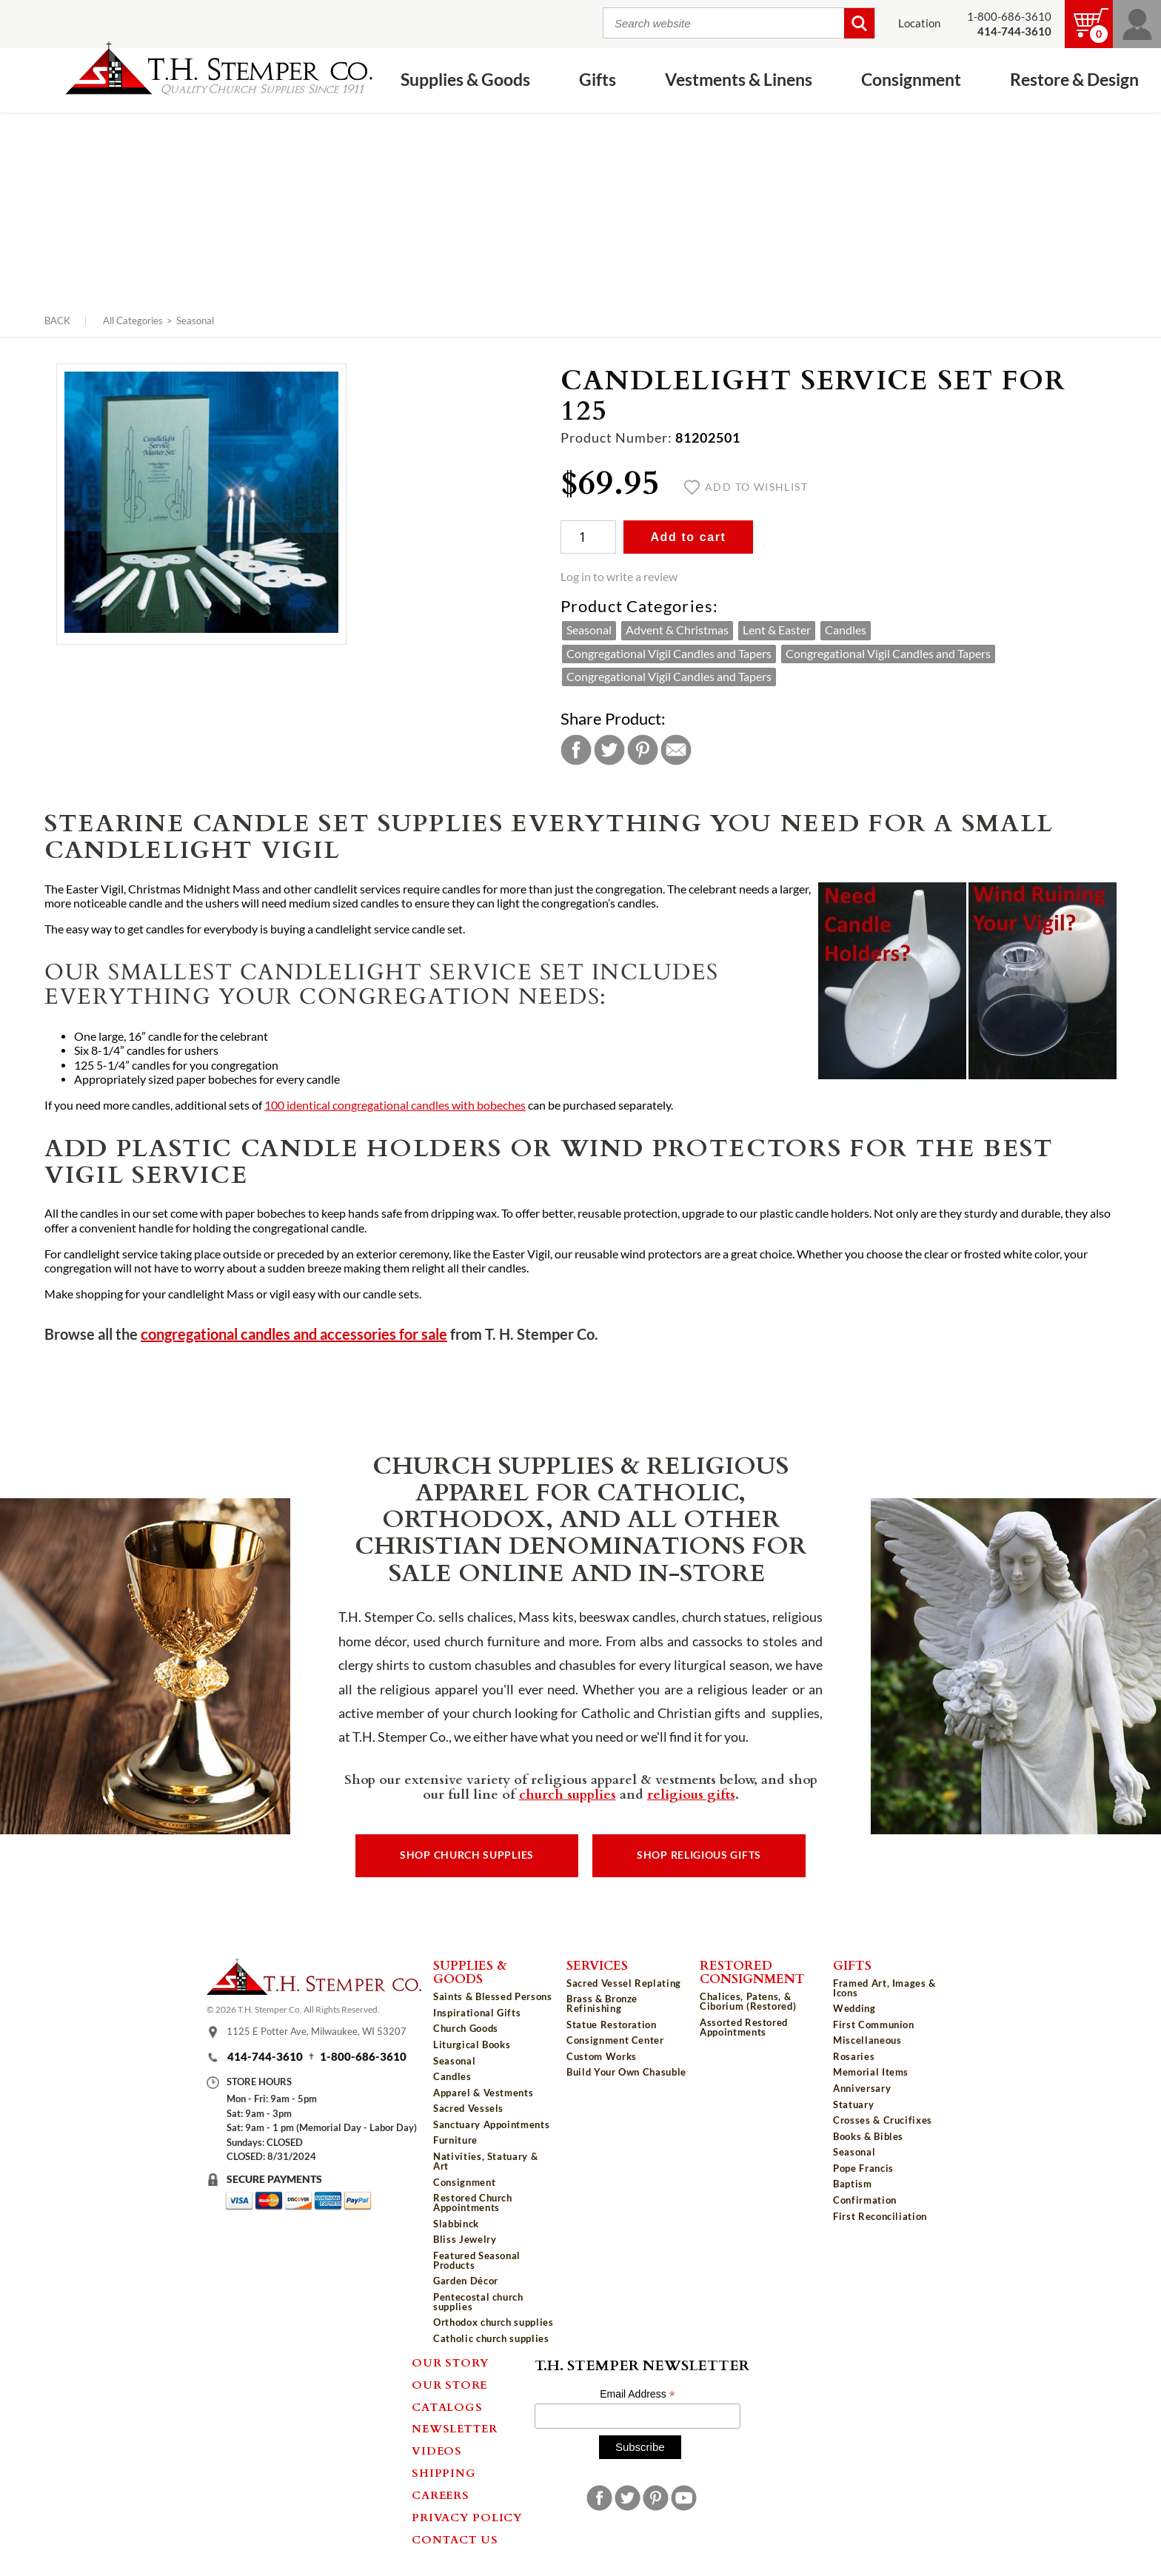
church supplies (567, 1793)
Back (57, 321)
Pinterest (642, 749)
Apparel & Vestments (483, 2092)
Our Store (449, 2384)
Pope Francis (863, 2168)
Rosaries (853, 2056)
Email (676, 749)
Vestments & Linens (738, 79)
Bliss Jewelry (464, 2239)
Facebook (576, 749)
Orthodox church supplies (493, 2322)
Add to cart (688, 537)
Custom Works (601, 2056)
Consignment (911, 79)
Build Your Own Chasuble (626, 2072)
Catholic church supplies (491, 2338)
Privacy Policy (467, 2517)
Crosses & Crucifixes (882, 2120)
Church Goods (465, 2028)
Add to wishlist (746, 487)
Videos (437, 2450)
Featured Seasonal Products (477, 2260)
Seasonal (195, 320)
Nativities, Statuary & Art (485, 2161)
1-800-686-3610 (1009, 16)
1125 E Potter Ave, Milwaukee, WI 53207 (316, 2031)
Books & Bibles (868, 2136)
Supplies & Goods (465, 79)
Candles (845, 630)
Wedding (854, 2008)
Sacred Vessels (468, 2108)
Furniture (455, 2140)
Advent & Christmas (677, 630)
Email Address (637, 2394)
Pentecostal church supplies (478, 2302)
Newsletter (455, 2428)
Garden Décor (465, 2280)
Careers (440, 2494)
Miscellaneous (867, 2040)
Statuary (853, 2104)
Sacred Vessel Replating (623, 1983)
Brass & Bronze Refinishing (602, 2003)
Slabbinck (456, 2223)
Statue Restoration (611, 2024)
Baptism (852, 2183)
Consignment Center (615, 2040)
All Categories (133, 320)
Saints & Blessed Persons (492, 1996)
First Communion (873, 2024)
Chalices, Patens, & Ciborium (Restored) (748, 2001)
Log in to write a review (619, 577)
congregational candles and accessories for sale (294, 1334)
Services (597, 1964)
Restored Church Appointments (472, 2203)
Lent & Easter (777, 630)
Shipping (443, 2472)
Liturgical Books (471, 2044)
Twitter (609, 749)
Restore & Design (1074, 79)
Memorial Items (871, 2072)
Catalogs (447, 2406)
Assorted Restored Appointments (744, 2027)
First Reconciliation (880, 2216)
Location (919, 23)
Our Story (450, 2362)
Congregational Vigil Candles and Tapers (669, 653)
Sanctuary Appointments (491, 2124)
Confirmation (865, 2200)
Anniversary (862, 2088)
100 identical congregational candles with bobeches (395, 1105)
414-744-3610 (265, 2056)
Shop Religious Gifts (699, 1855)
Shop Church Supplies (467, 1855)
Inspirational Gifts (477, 2013)
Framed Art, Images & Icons (884, 1988)
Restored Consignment (752, 1972)
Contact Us (455, 2539)
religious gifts (691, 1793)
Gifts (597, 79)
